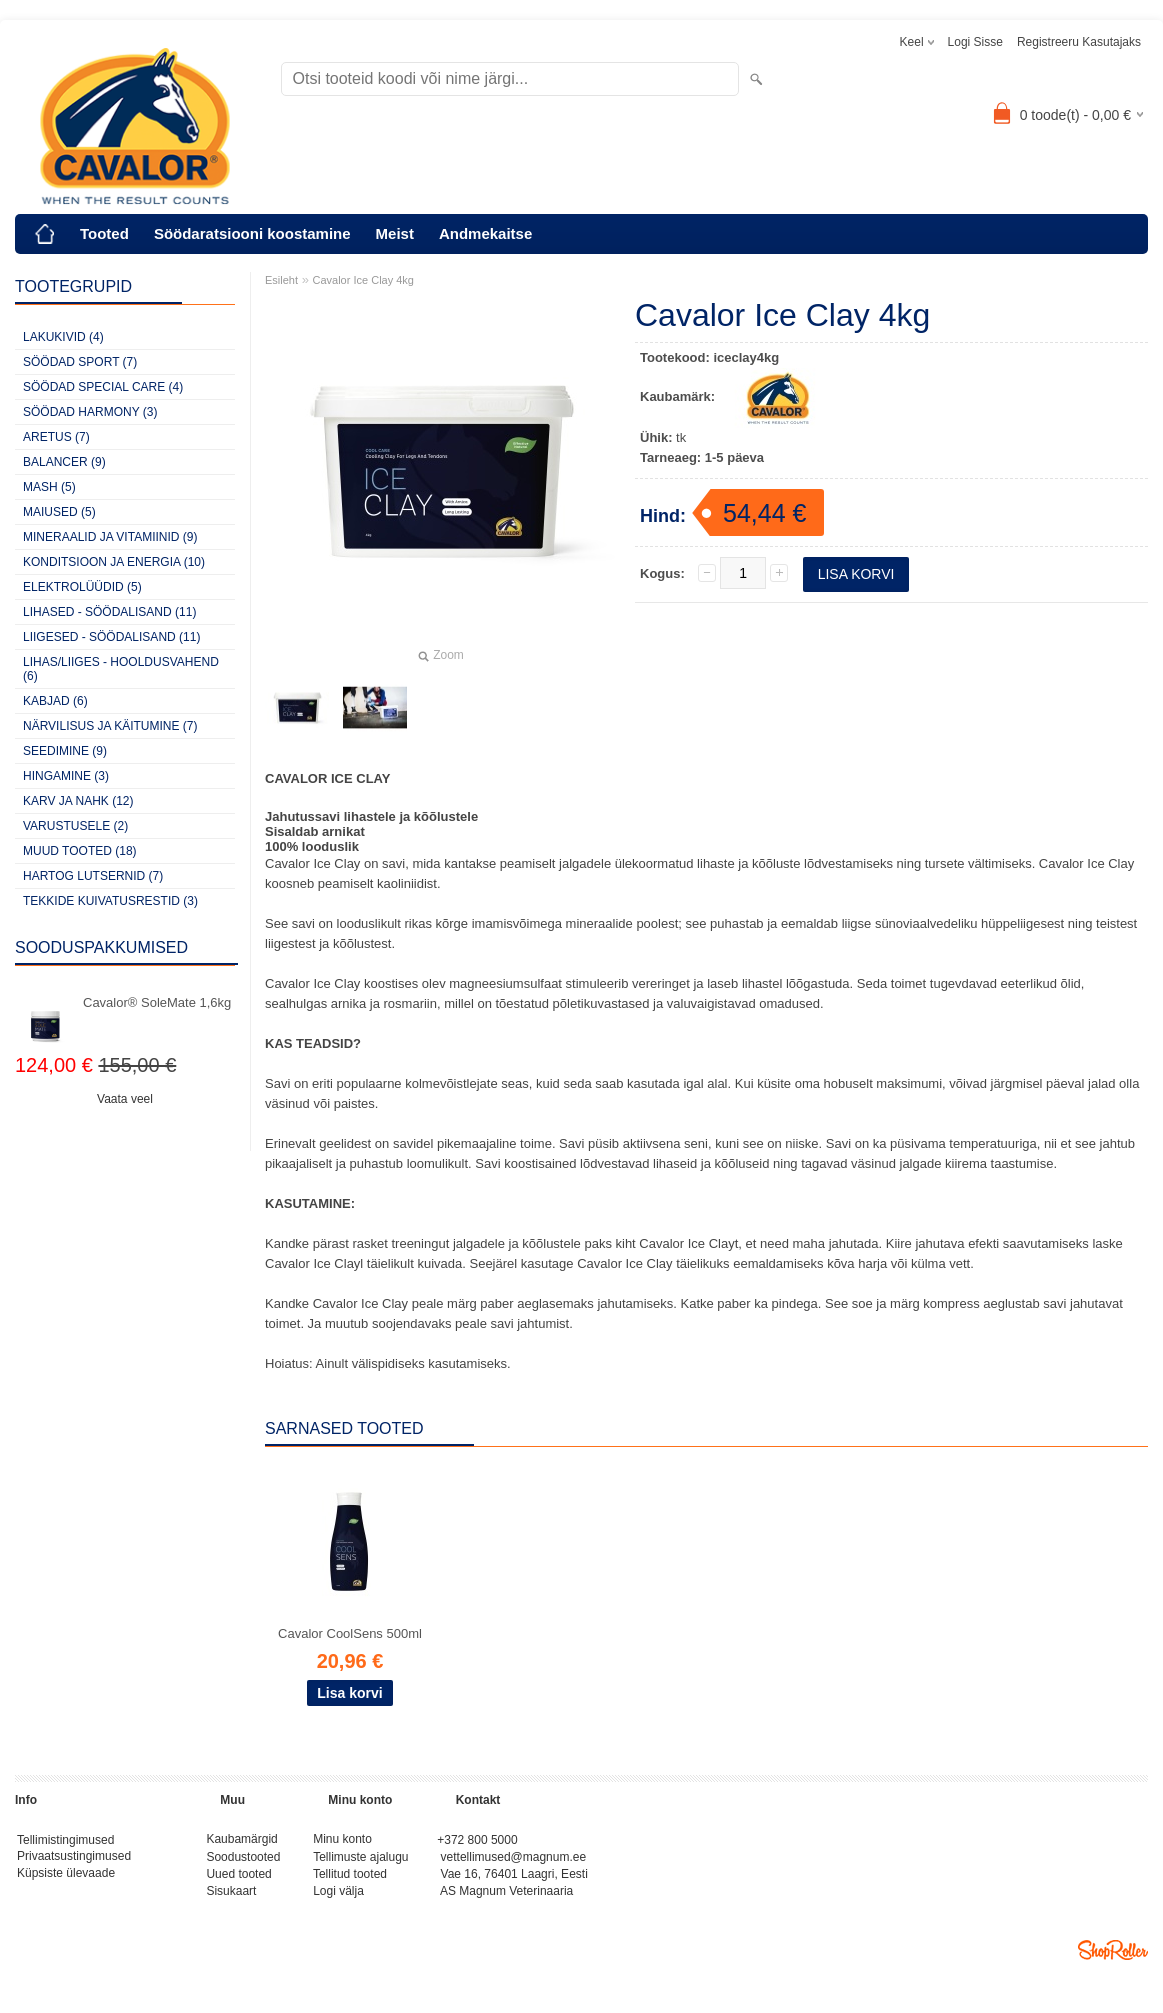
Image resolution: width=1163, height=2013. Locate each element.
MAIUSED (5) (59, 512)
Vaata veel (125, 1099)
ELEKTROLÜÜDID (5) (82, 587)
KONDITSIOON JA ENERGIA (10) (114, 562)
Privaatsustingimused (74, 1860)
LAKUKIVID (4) (63, 337)
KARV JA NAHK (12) (78, 801)
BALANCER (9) (64, 462)
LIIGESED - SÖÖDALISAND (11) (111, 637)
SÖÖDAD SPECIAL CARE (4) (103, 387)
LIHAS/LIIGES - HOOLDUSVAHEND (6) (121, 669)
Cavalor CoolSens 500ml (350, 1633)
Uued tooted (238, 1879)
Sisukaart (231, 1898)
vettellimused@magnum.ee (514, 1860)
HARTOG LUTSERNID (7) (93, 876)
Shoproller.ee (1113, 1958)
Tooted (104, 233)
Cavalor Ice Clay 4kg (364, 280)
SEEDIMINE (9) (65, 751)
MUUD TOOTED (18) (80, 851)
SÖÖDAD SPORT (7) (80, 362)
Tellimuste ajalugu (360, 1860)
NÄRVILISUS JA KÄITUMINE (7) (110, 726)
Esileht (281, 280)
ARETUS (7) (56, 437)
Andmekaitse (485, 233)
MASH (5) (49, 487)
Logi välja (338, 1898)
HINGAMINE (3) (66, 776)
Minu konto (342, 1841)
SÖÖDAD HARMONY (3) (90, 412)
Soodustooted (243, 1860)
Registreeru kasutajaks (1079, 42)
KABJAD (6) (55, 701)
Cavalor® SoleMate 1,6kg (157, 1002)
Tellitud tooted (350, 1879)
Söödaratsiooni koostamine (252, 233)
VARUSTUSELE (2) (75, 826)
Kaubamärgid (241, 1841)
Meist (395, 233)
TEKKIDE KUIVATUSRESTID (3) (110, 901)
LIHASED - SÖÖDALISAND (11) (109, 612)
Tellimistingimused (65, 1841)
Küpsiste (41, 1879)
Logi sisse (975, 42)
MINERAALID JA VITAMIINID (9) (110, 537)
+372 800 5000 (477, 1841)
